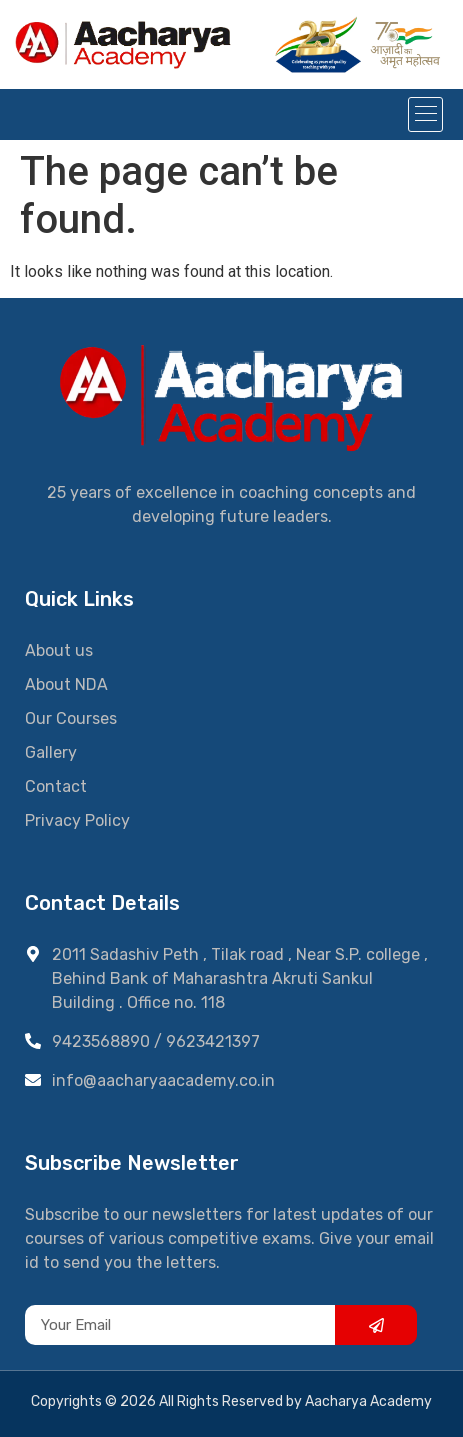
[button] (425, 114)
